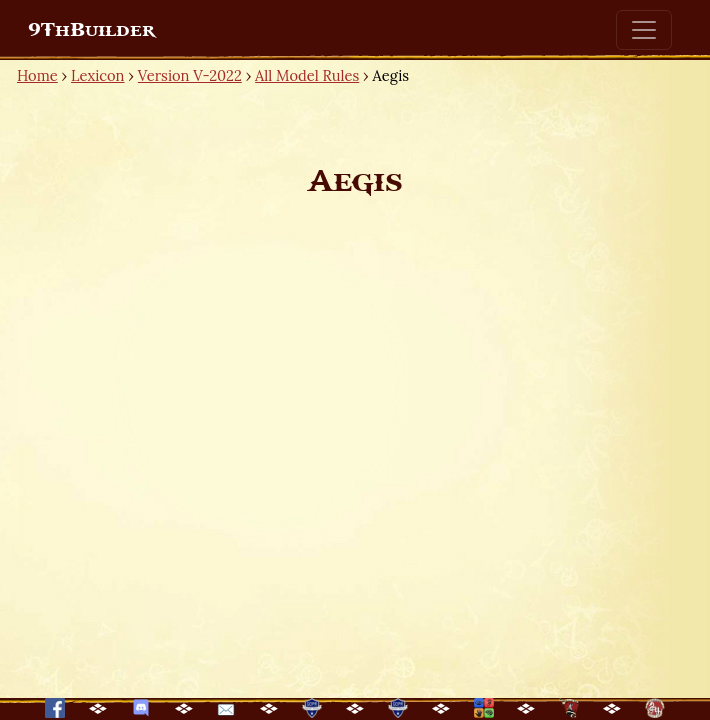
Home (37, 75)
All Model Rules (307, 75)
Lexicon (97, 75)
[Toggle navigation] (644, 30)
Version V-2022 (190, 75)
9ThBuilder (91, 30)
